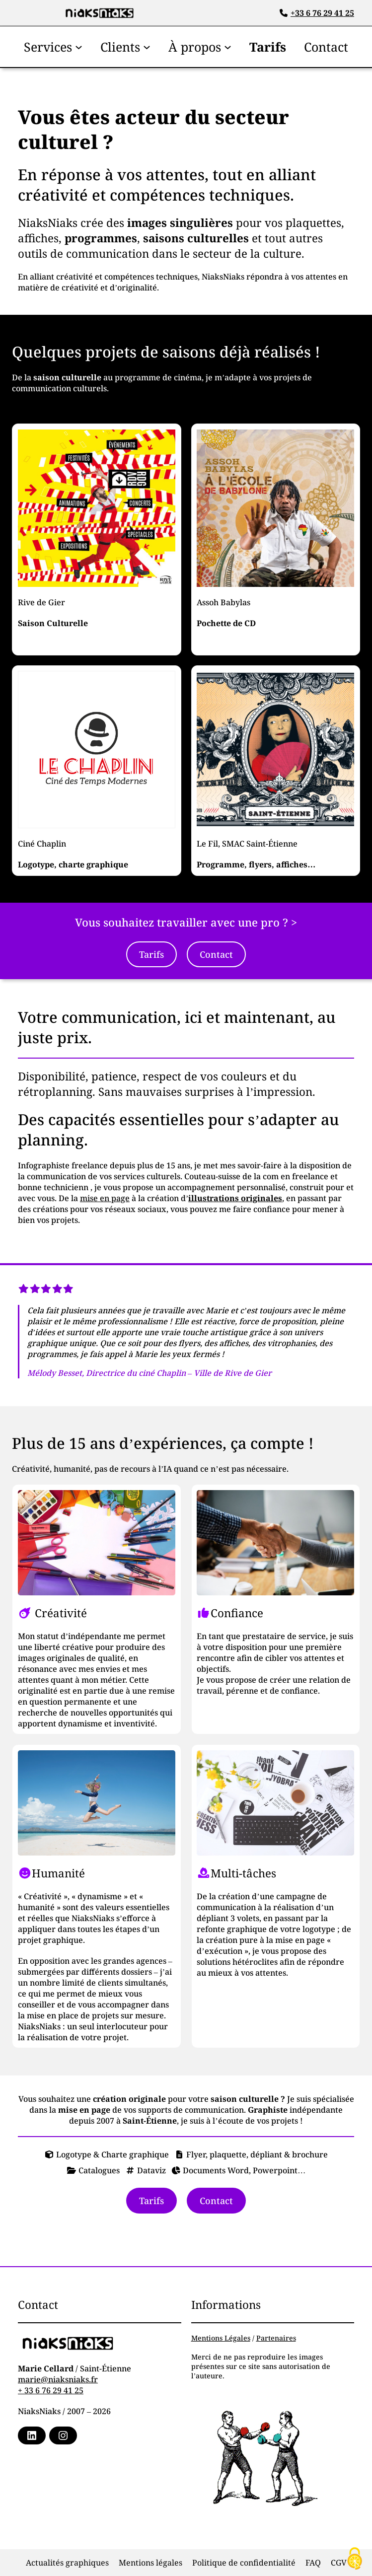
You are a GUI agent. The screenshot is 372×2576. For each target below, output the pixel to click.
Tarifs (151, 954)
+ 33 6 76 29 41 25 (50, 2390)
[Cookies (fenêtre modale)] (354, 2559)
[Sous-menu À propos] (227, 46)
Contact (216, 954)
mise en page (105, 1198)
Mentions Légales (220, 2338)
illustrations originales (235, 1198)
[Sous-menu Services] (78, 46)
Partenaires (276, 2338)
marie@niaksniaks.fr (58, 2379)
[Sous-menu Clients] (146, 46)
